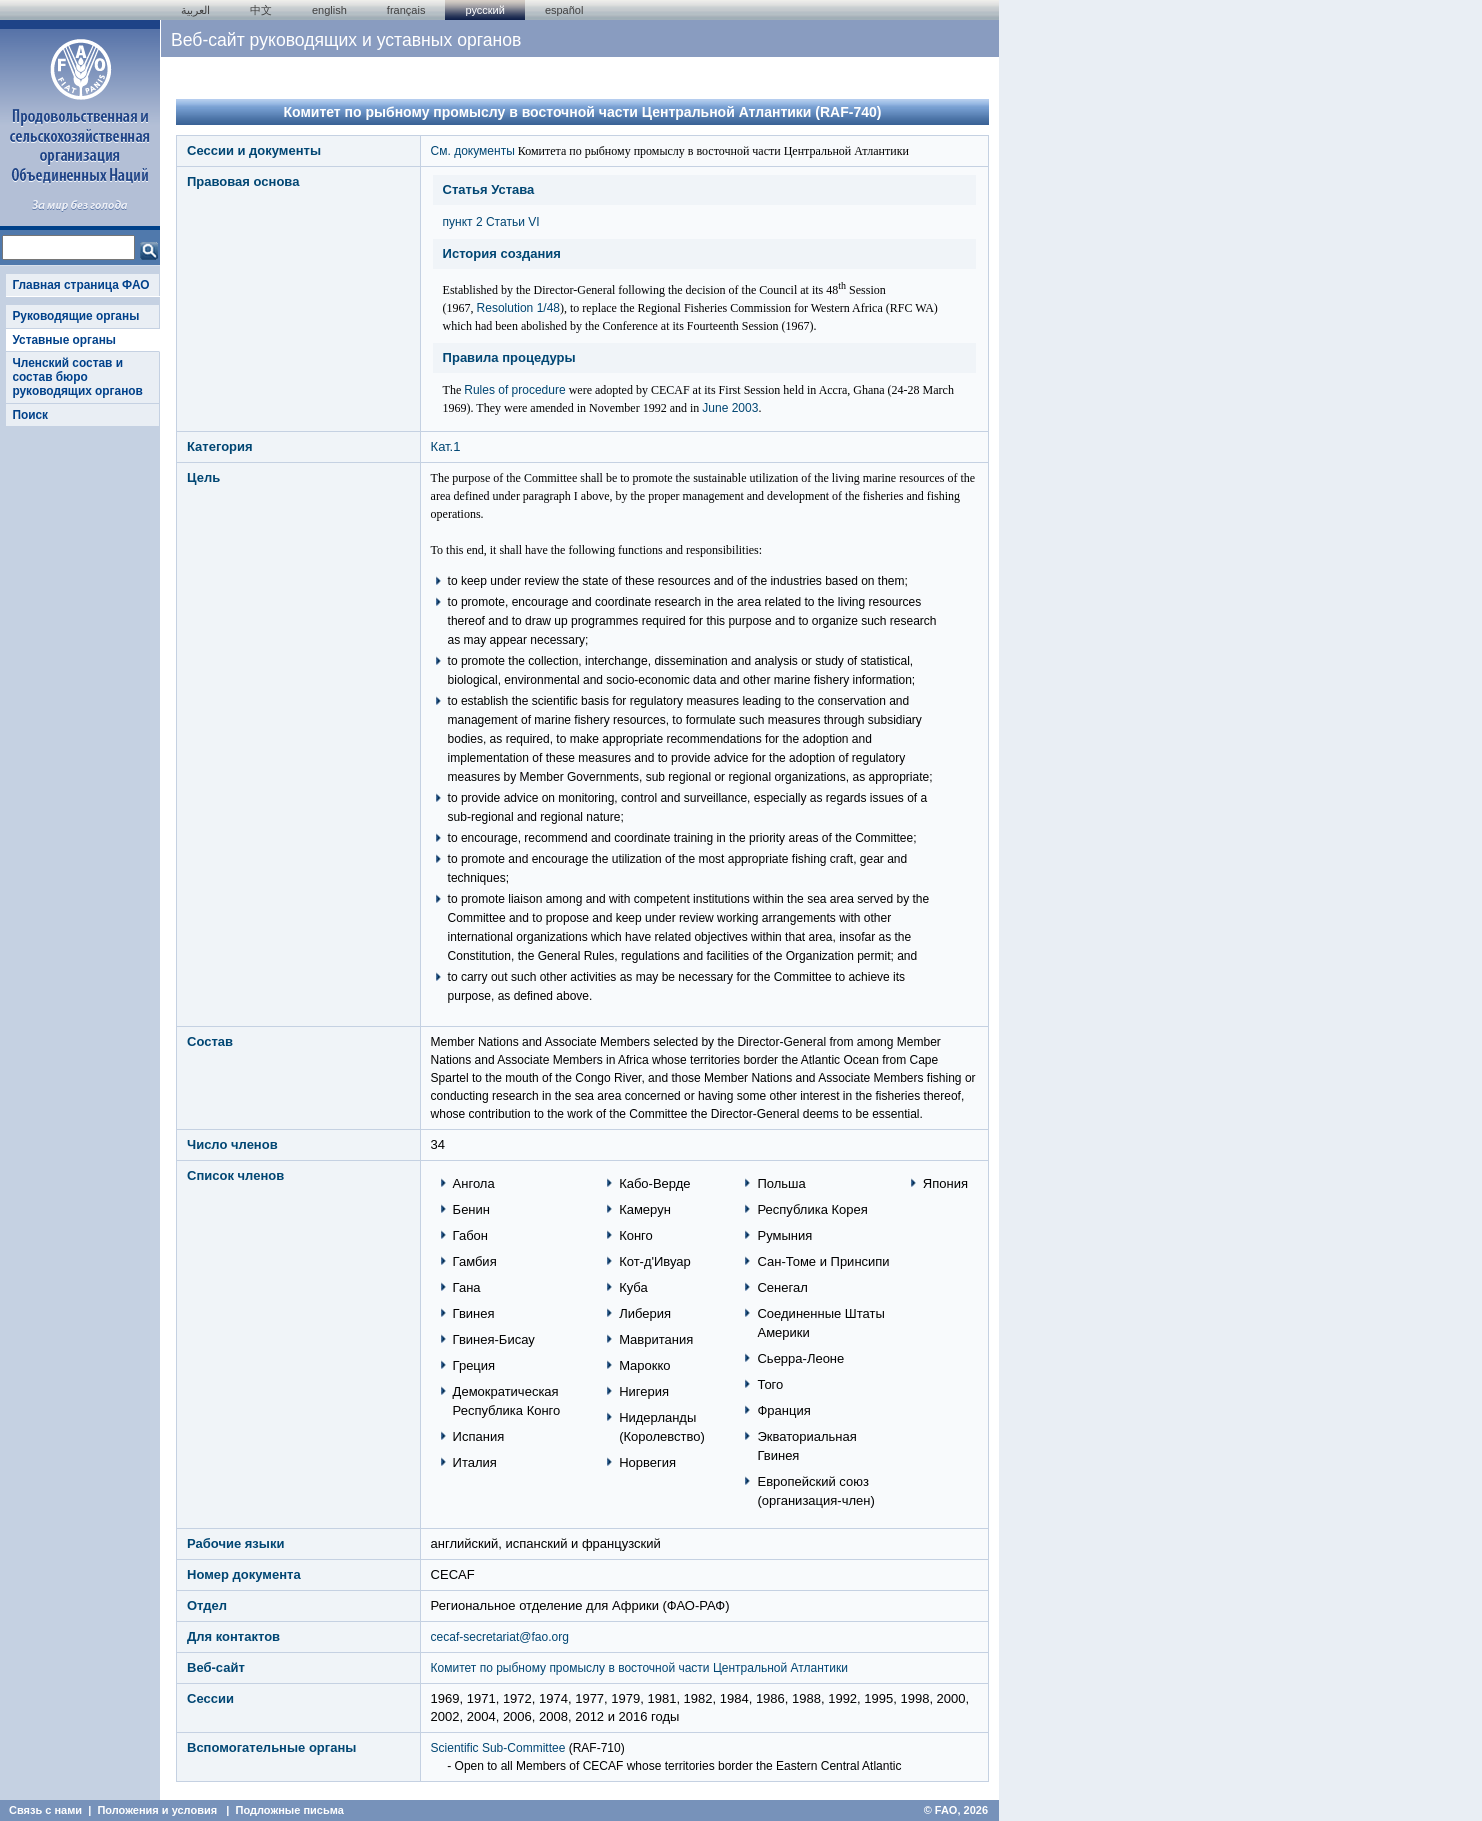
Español (564, 10)
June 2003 (730, 408)
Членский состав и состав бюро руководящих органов (77, 377)
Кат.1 (446, 446)
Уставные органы (64, 340)
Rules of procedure (514, 390)
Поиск (30, 415)
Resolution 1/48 (518, 308)
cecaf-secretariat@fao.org (500, 1637)
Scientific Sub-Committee (498, 1748)
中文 (261, 10)
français (406, 10)
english (329, 10)
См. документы (473, 151)
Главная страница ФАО (80, 285)
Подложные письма (290, 1810)
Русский (484, 10)
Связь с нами (45, 1810)
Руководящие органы (75, 316)
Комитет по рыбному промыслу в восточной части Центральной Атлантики (639, 1668)
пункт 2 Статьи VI (491, 222)
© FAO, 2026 (956, 1810)
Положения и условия (157, 1810)
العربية (195, 10)
